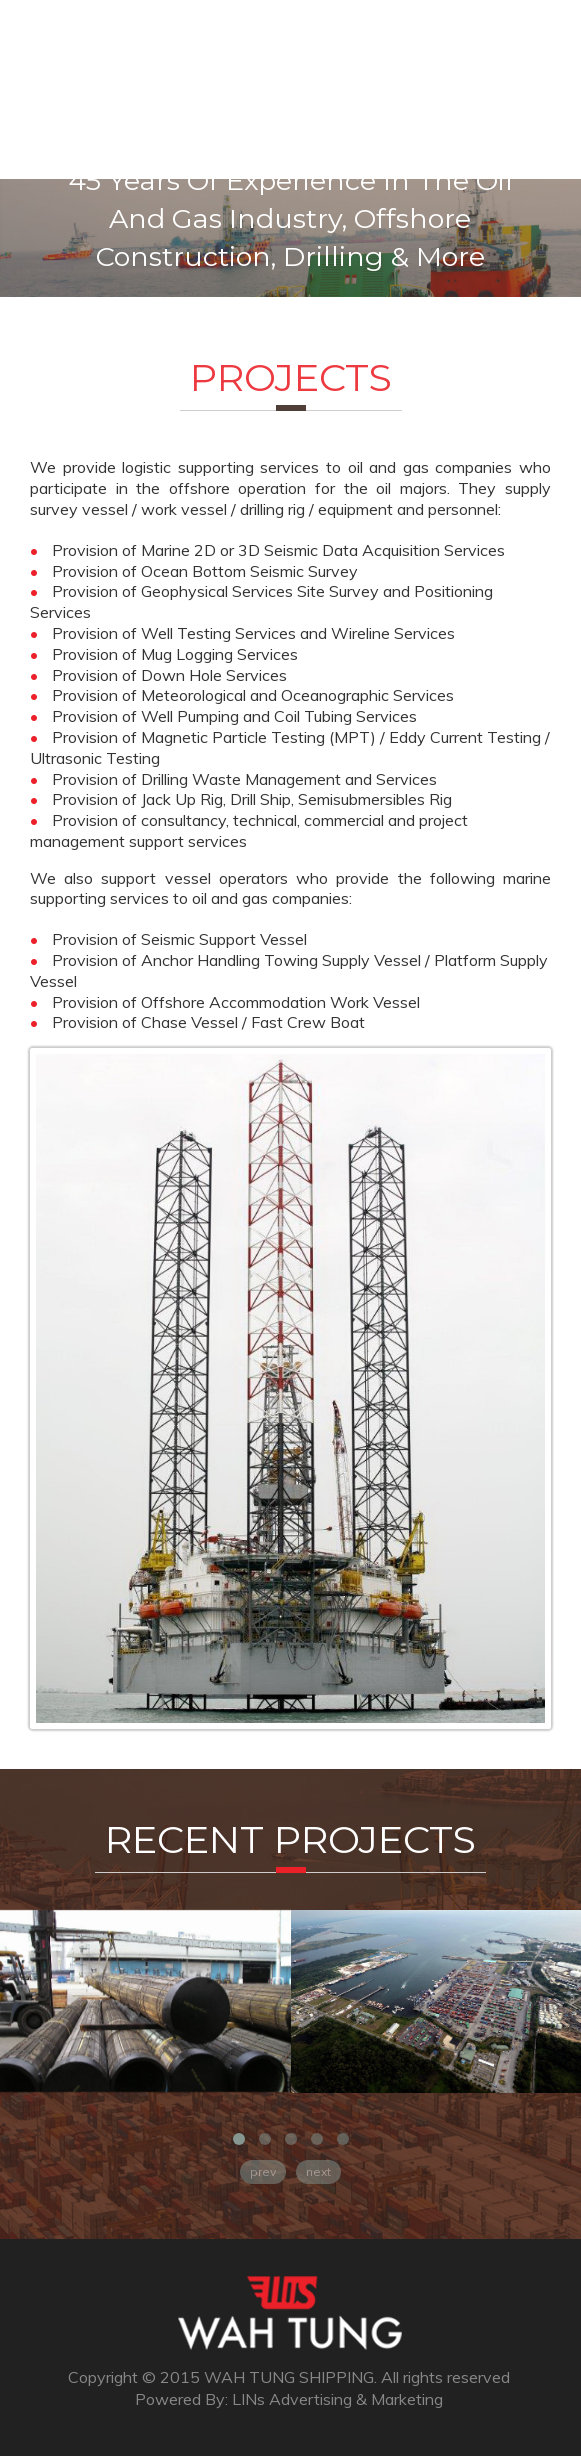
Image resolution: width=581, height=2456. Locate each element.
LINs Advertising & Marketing (337, 2399)
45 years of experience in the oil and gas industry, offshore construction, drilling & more (290, 218)
